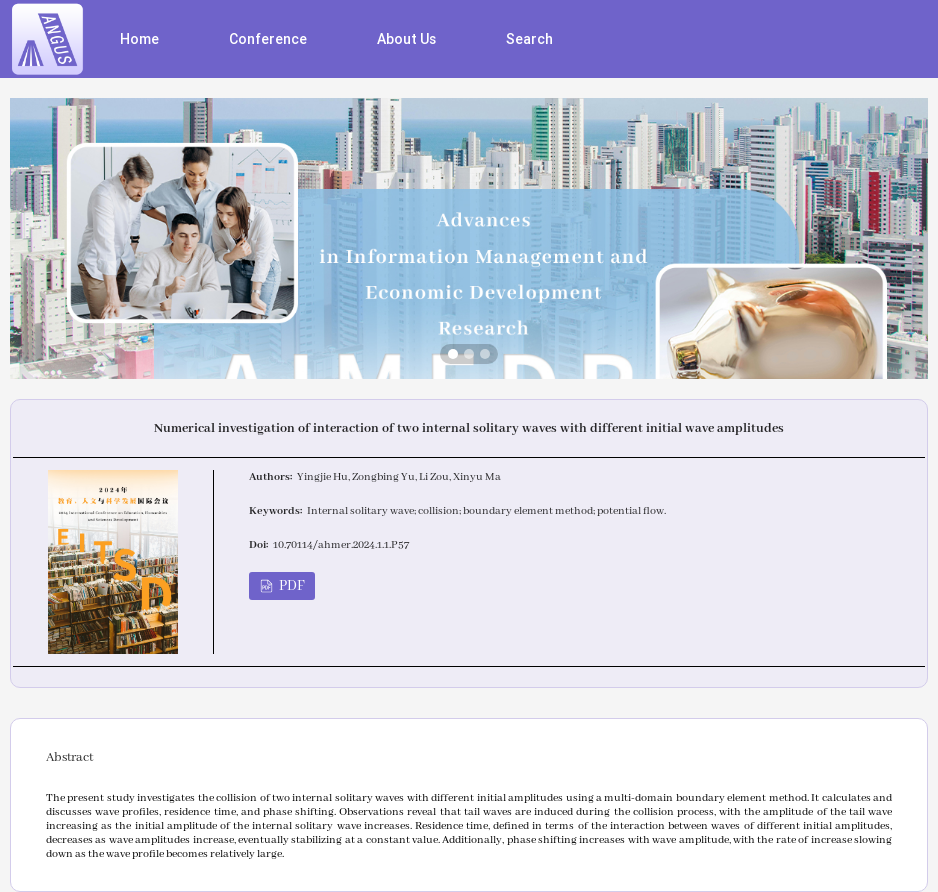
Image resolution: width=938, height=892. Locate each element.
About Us (406, 39)
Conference (268, 39)
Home (139, 39)
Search (529, 39)
